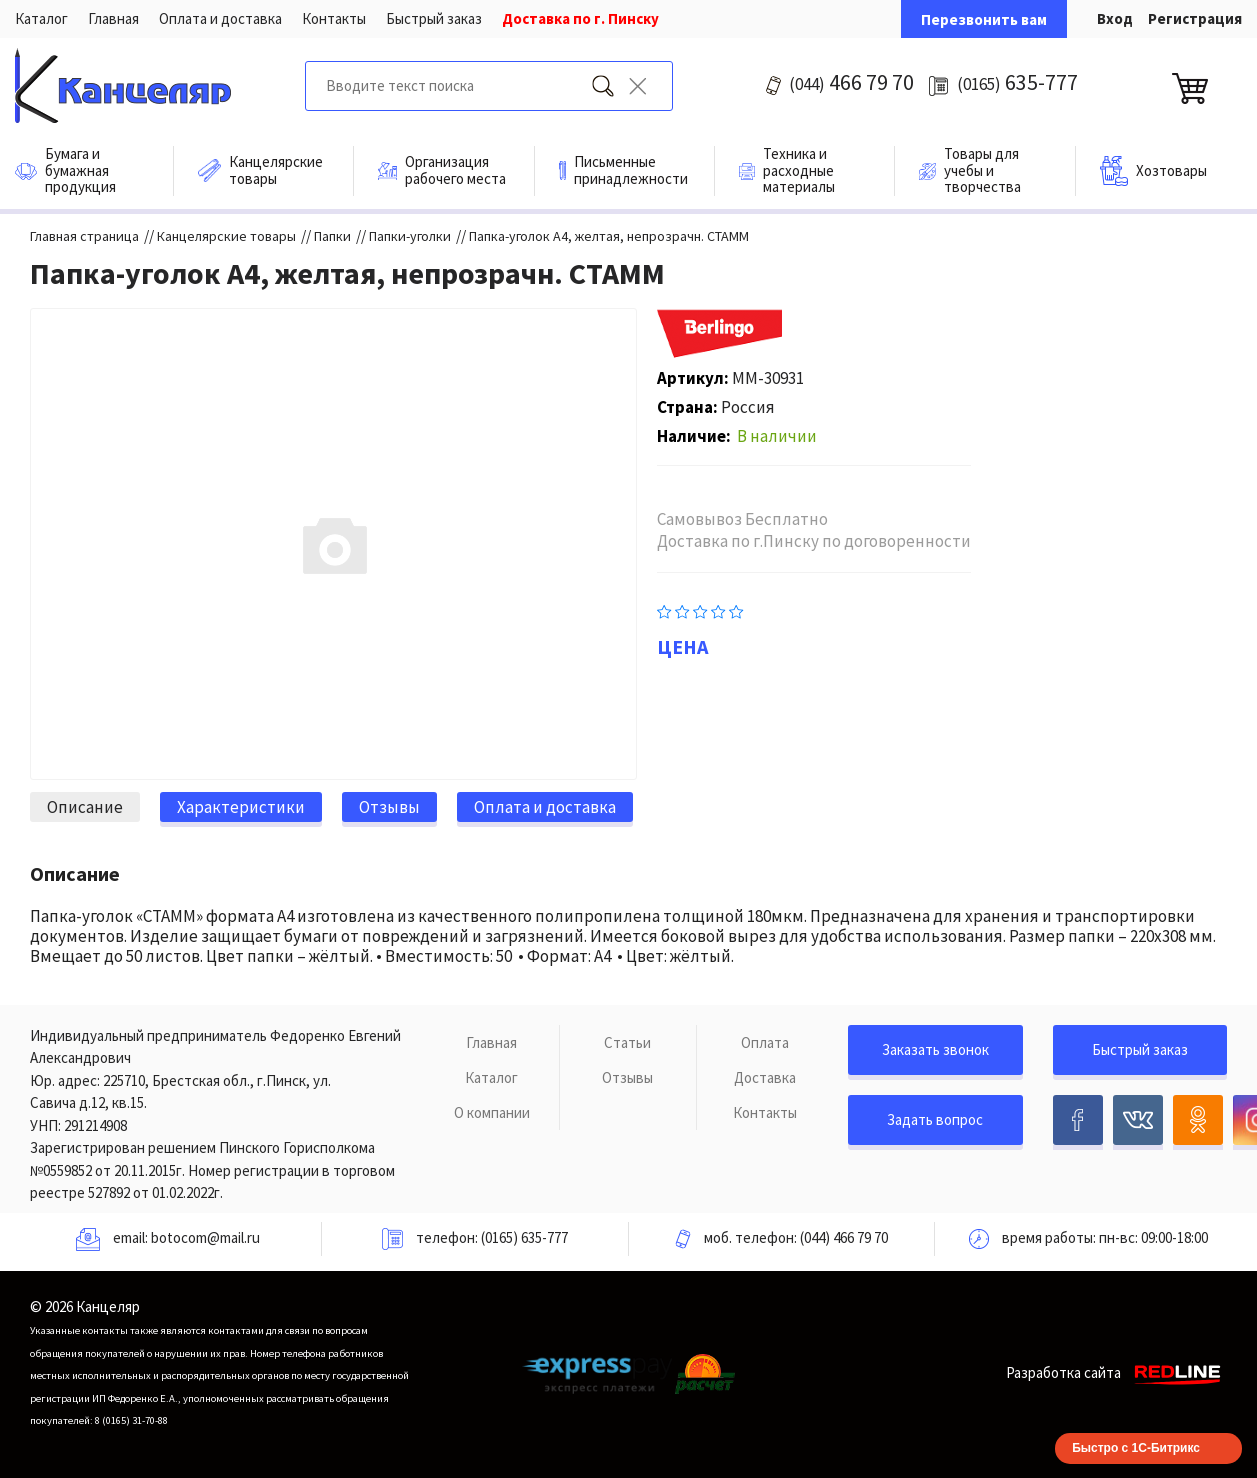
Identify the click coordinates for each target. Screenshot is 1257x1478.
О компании (492, 1112)
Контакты (334, 18)
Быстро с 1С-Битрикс (1136, 1448)
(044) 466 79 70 (844, 1237)
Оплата (765, 1042)
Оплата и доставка (220, 18)
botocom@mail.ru (205, 1237)
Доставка (765, 1077)
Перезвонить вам (984, 19)
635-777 (1017, 82)
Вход (1115, 18)
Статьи (627, 1042)
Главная (113, 18)
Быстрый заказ (434, 18)
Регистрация (1195, 18)
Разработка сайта (1116, 1372)
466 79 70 (851, 82)
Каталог (41, 18)
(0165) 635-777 (524, 1237)
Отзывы (627, 1077)
